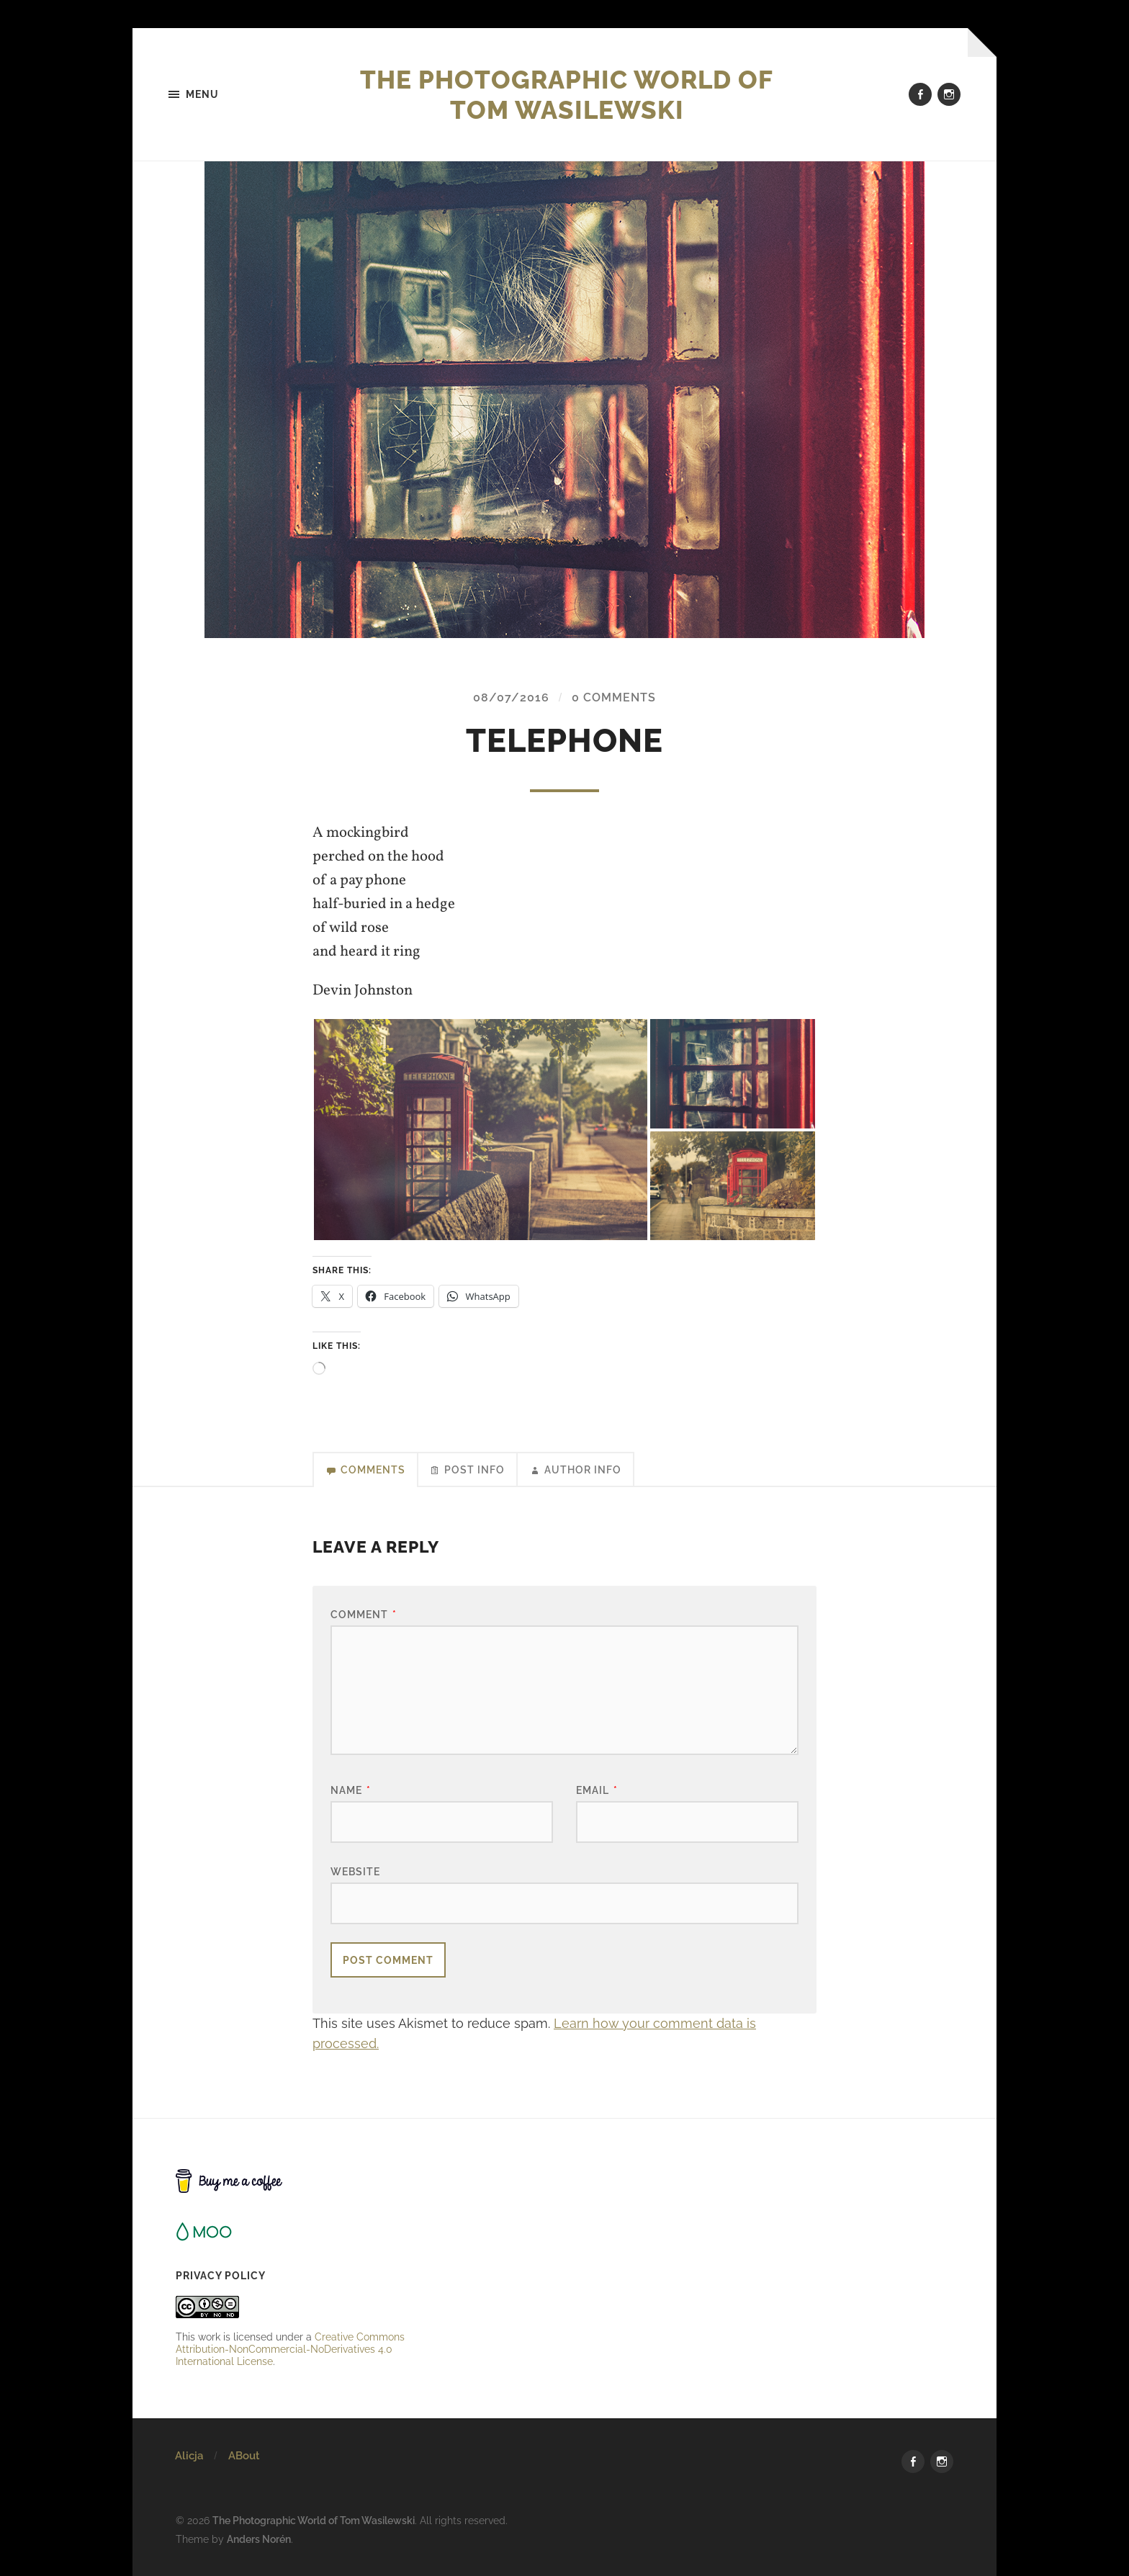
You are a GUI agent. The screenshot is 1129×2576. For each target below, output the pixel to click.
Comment (363, 1615)
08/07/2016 (511, 697)
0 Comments (614, 697)
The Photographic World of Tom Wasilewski (567, 94)
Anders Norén (259, 2539)
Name (350, 1791)
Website (355, 1871)
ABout (244, 2456)
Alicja (189, 2456)
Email (597, 1791)
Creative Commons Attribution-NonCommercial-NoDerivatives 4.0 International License (290, 2349)
